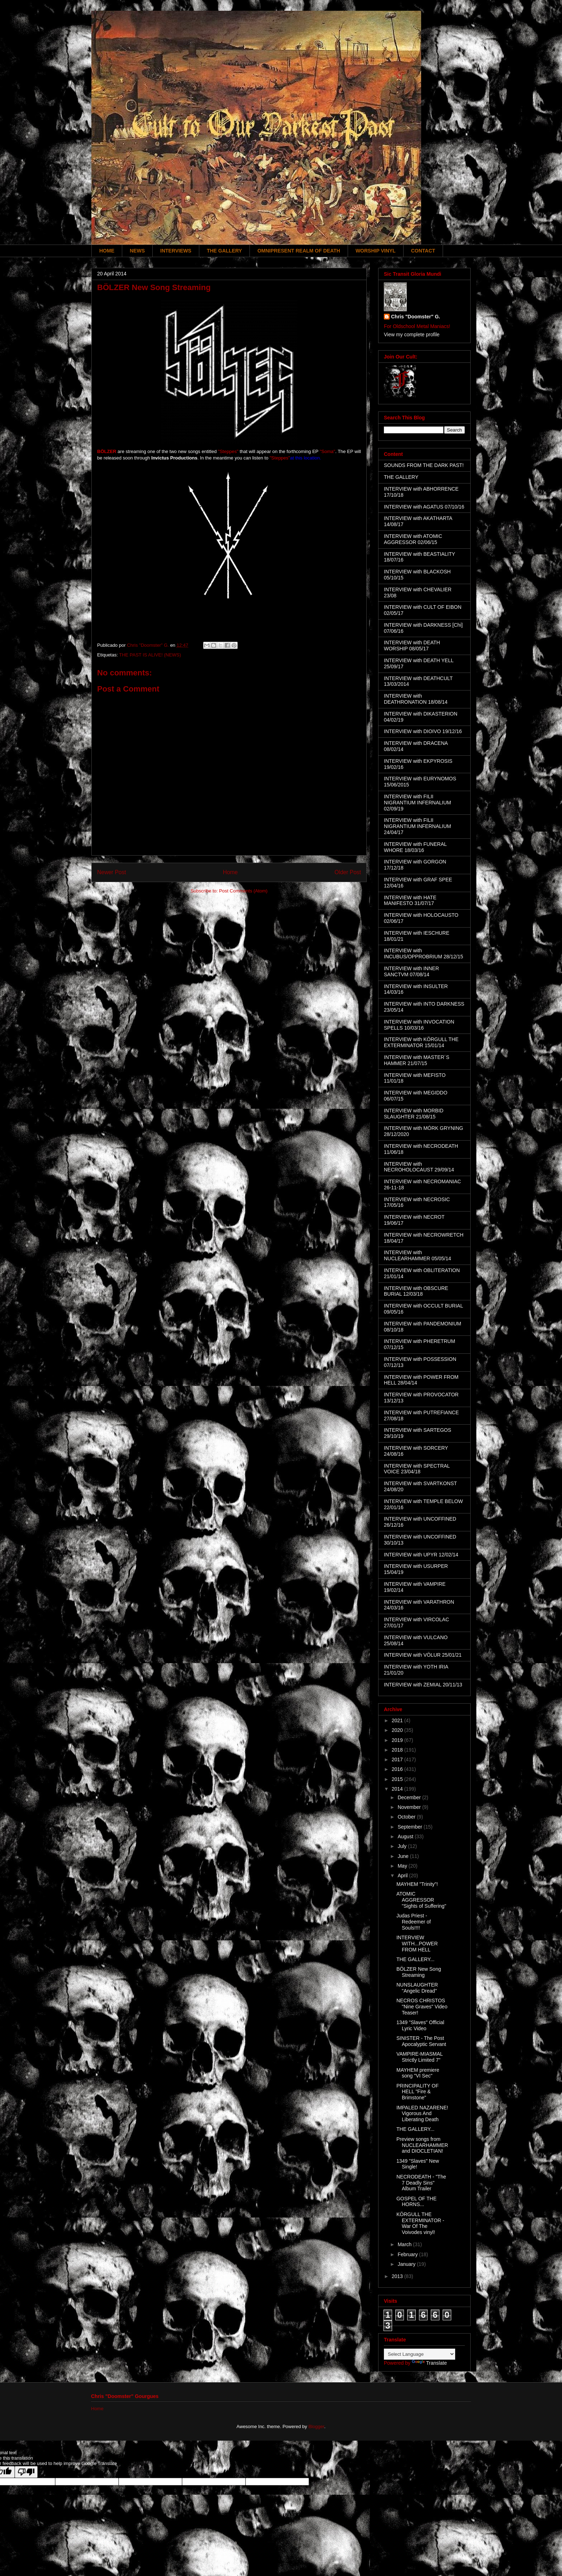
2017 (398, 1759)
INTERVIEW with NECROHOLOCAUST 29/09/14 (419, 1167)
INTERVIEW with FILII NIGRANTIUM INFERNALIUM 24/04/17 (417, 826)
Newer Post (111, 872)
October (407, 1817)
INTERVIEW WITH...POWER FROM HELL (417, 1944)
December (409, 1797)
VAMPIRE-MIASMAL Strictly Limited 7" (419, 2057)
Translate (429, 2363)
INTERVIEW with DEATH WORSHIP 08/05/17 (412, 645)
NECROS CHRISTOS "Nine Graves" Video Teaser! (421, 2007)
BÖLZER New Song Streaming (418, 1972)
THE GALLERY (224, 251)
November (409, 1807)
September (410, 1827)
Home (230, 872)
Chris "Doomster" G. (415, 316)
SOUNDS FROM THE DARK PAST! (424, 465)
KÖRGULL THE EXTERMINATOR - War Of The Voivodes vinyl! (420, 2223)
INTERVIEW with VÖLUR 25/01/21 (423, 1655)
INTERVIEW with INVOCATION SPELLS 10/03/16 (419, 1025)
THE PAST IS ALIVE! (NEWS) (150, 655)
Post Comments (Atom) (243, 891)
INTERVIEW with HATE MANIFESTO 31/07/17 (410, 900)
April (403, 1875)
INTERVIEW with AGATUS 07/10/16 (424, 507)
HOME (106, 251)
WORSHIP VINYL (376, 251)
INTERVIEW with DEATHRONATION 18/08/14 (416, 699)
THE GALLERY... (415, 1959)
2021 (398, 1720)
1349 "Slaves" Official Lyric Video (420, 2025)
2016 (398, 1769)
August (405, 1836)
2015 (398, 1779)
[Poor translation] (26, 2472)
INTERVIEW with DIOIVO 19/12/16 (423, 731)
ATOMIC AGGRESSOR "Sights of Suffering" (421, 1900)
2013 (398, 2276)
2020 (398, 1730)
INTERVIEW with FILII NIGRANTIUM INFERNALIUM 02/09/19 (417, 803)
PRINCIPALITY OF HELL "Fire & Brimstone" (417, 2092)
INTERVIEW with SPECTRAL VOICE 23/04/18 (417, 1469)
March (405, 2244)
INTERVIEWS (175, 251)
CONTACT (423, 251)
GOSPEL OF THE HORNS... (416, 2201)
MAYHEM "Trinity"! (417, 1884)
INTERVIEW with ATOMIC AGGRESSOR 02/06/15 (413, 539)
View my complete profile (411, 334)
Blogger (316, 2426)
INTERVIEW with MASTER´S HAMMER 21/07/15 (416, 1060)
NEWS (137, 251)
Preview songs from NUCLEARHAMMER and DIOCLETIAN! (422, 2145)
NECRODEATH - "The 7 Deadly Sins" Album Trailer (421, 2183)
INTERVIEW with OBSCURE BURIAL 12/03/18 (416, 1291)
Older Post (347, 872)
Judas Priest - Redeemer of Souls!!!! (413, 1922)
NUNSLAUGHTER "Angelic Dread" (417, 1988)
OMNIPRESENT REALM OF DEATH (298, 251)
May (402, 1866)
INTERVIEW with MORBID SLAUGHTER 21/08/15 (413, 1114)
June (403, 1856)
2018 (398, 1750)
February (408, 2254)
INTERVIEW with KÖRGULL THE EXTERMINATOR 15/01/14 (421, 1042)
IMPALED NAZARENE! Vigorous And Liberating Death (422, 2114)
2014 (398, 1789)
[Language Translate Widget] (419, 2354)
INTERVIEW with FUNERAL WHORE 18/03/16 (415, 847)
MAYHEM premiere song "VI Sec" (417, 2073)
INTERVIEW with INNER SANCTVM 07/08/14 (411, 971)
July (402, 1846)
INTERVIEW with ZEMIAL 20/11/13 (423, 1684)
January (407, 2264)
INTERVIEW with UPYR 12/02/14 (421, 1554)
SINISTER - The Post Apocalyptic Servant (421, 2041)
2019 (398, 1740)
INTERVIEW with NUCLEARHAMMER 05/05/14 (417, 1255)
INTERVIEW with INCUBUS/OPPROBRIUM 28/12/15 (423, 953)
